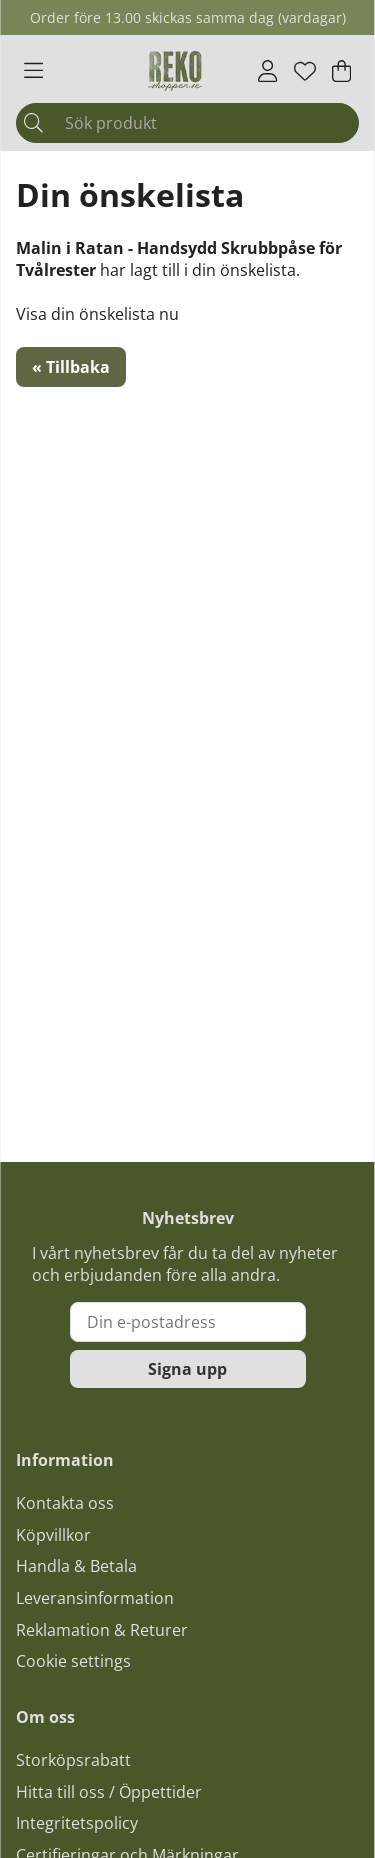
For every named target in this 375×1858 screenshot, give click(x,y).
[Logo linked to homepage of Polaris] (175, 71)
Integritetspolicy (77, 1823)
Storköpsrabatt (73, 1760)
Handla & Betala (76, 1566)
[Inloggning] (267, 71)
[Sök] (187, 123)
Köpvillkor (53, 1535)
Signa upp (187, 1369)
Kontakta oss (65, 1503)
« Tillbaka (71, 367)
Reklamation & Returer (102, 1630)
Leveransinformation (95, 1598)
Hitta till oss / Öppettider (109, 1792)
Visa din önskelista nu (97, 314)
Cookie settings (73, 1661)
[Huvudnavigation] (33, 71)
